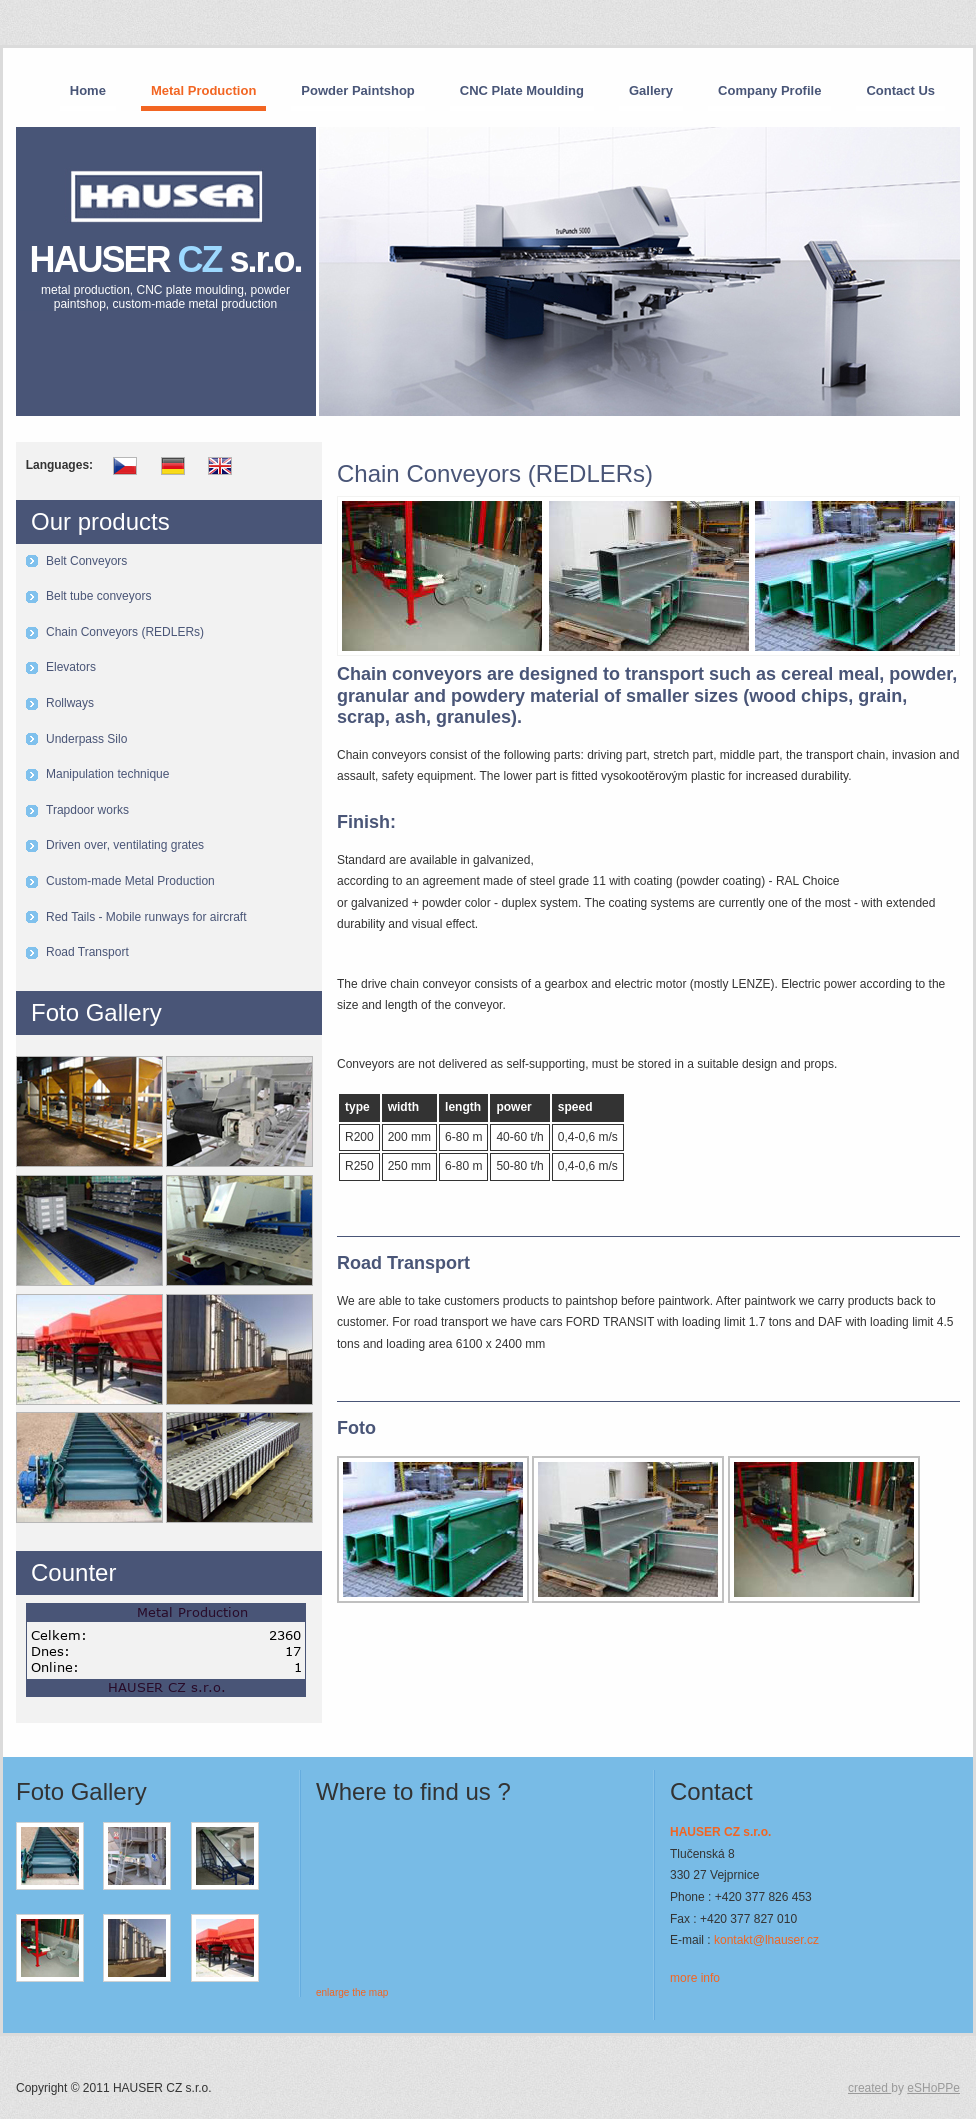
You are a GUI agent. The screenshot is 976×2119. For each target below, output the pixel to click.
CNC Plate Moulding (522, 90)
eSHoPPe (933, 2088)
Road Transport (87, 952)
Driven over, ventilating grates (125, 845)
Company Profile (769, 90)
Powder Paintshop (357, 90)
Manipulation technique (107, 774)
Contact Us (900, 90)
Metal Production (203, 90)
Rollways (70, 703)
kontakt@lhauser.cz (766, 1940)
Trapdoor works (87, 810)
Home (88, 90)
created (869, 2088)
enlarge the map (352, 1992)
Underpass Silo (86, 739)
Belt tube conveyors (98, 596)
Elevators (71, 667)
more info (695, 1978)
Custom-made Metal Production (130, 881)
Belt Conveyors (86, 561)
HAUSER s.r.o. (165, 275)
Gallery (651, 90)
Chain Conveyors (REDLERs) (125, 632)
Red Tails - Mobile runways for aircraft (146, 917)
